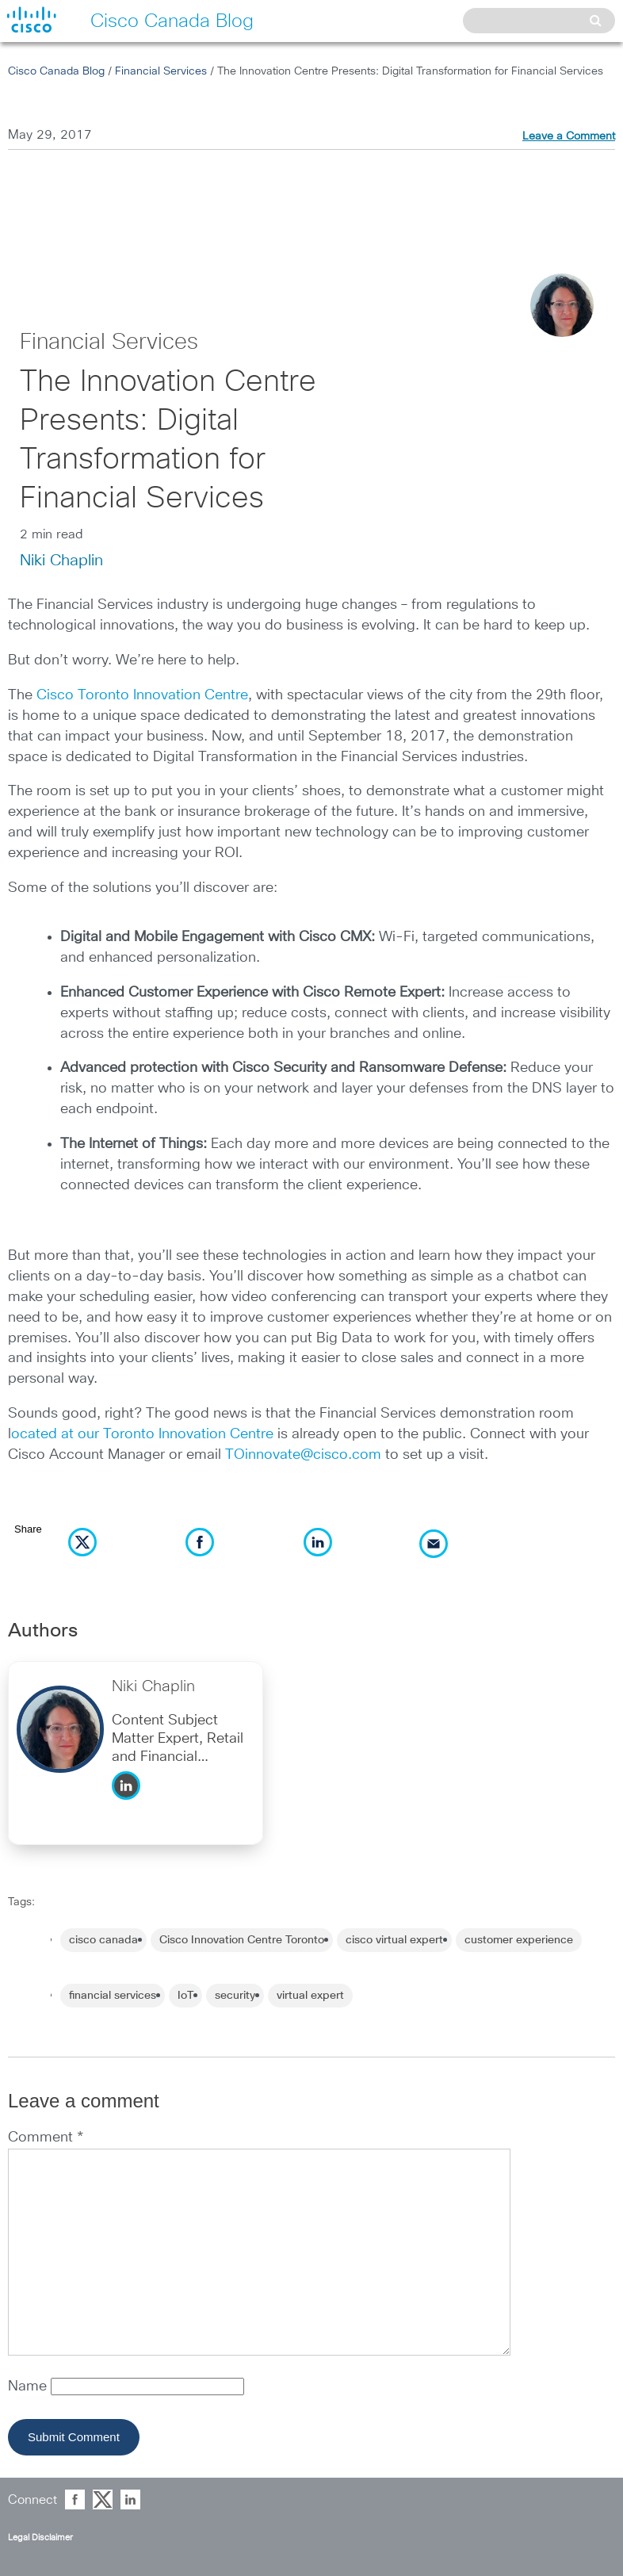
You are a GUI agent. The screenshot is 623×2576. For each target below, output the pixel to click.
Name (29, 2386)
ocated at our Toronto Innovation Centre (142, 1434)
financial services (112, 1995)
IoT (185, 1995)
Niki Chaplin (61, 560)
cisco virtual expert (394, 1940)
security (235, 1995)
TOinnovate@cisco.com (303, 1455)
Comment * (45, 2137)
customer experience (518, 1940)
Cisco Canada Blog (56, 71)
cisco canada (103, 1940)
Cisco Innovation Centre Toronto (241, 1940)
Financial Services (161, 71)
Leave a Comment (568, 136)
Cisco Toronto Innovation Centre (142, 695)
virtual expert (310, 1995)
